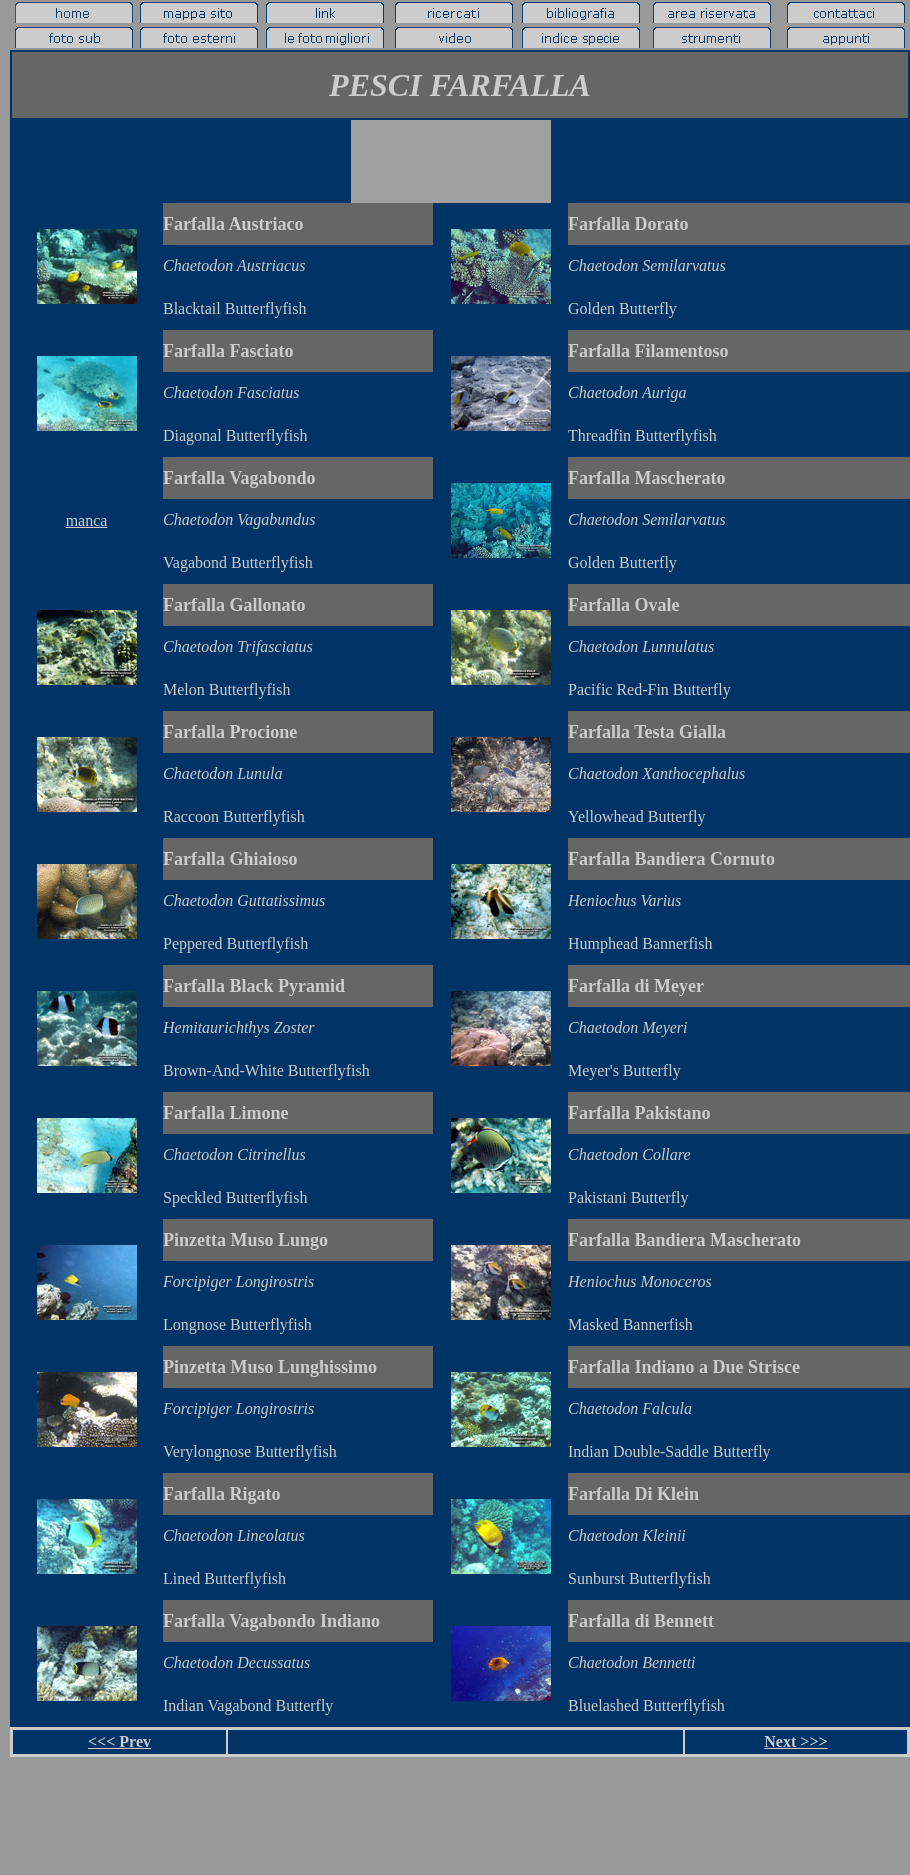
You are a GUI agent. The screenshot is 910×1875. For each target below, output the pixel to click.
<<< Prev (119, 1741)
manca (87, 520)
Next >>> (795, 1741)
